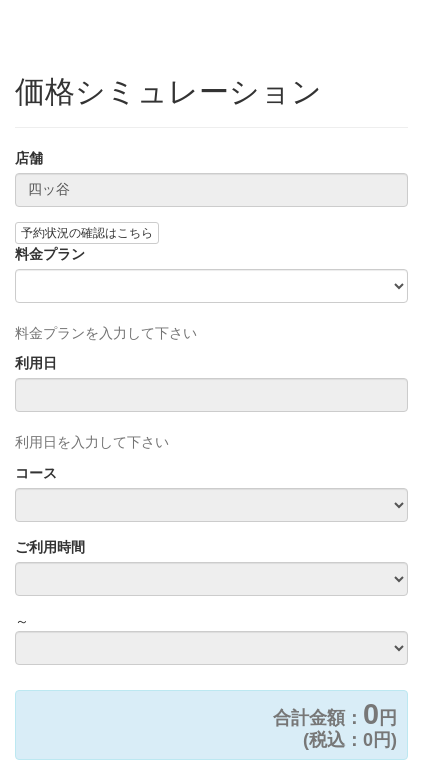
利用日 (36, 363)
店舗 (29, 158)
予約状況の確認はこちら (87, 233)
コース (36, 473)
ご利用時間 (50, 547)
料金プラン (50, 254)
